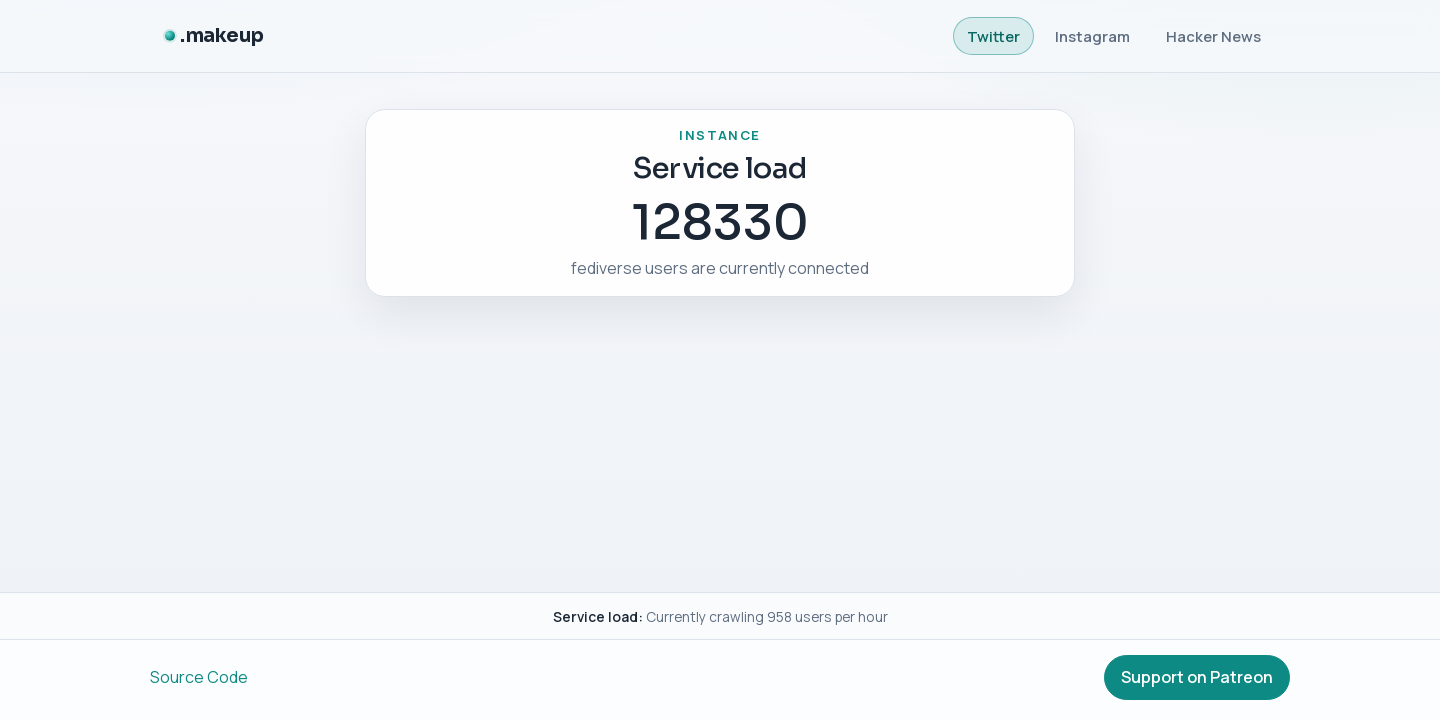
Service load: (598, 616)
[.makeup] (214, 36)
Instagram (1092, 36)
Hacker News (1213, 36)
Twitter (993, 36)
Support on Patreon (1197, 677)
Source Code (199, 677)
